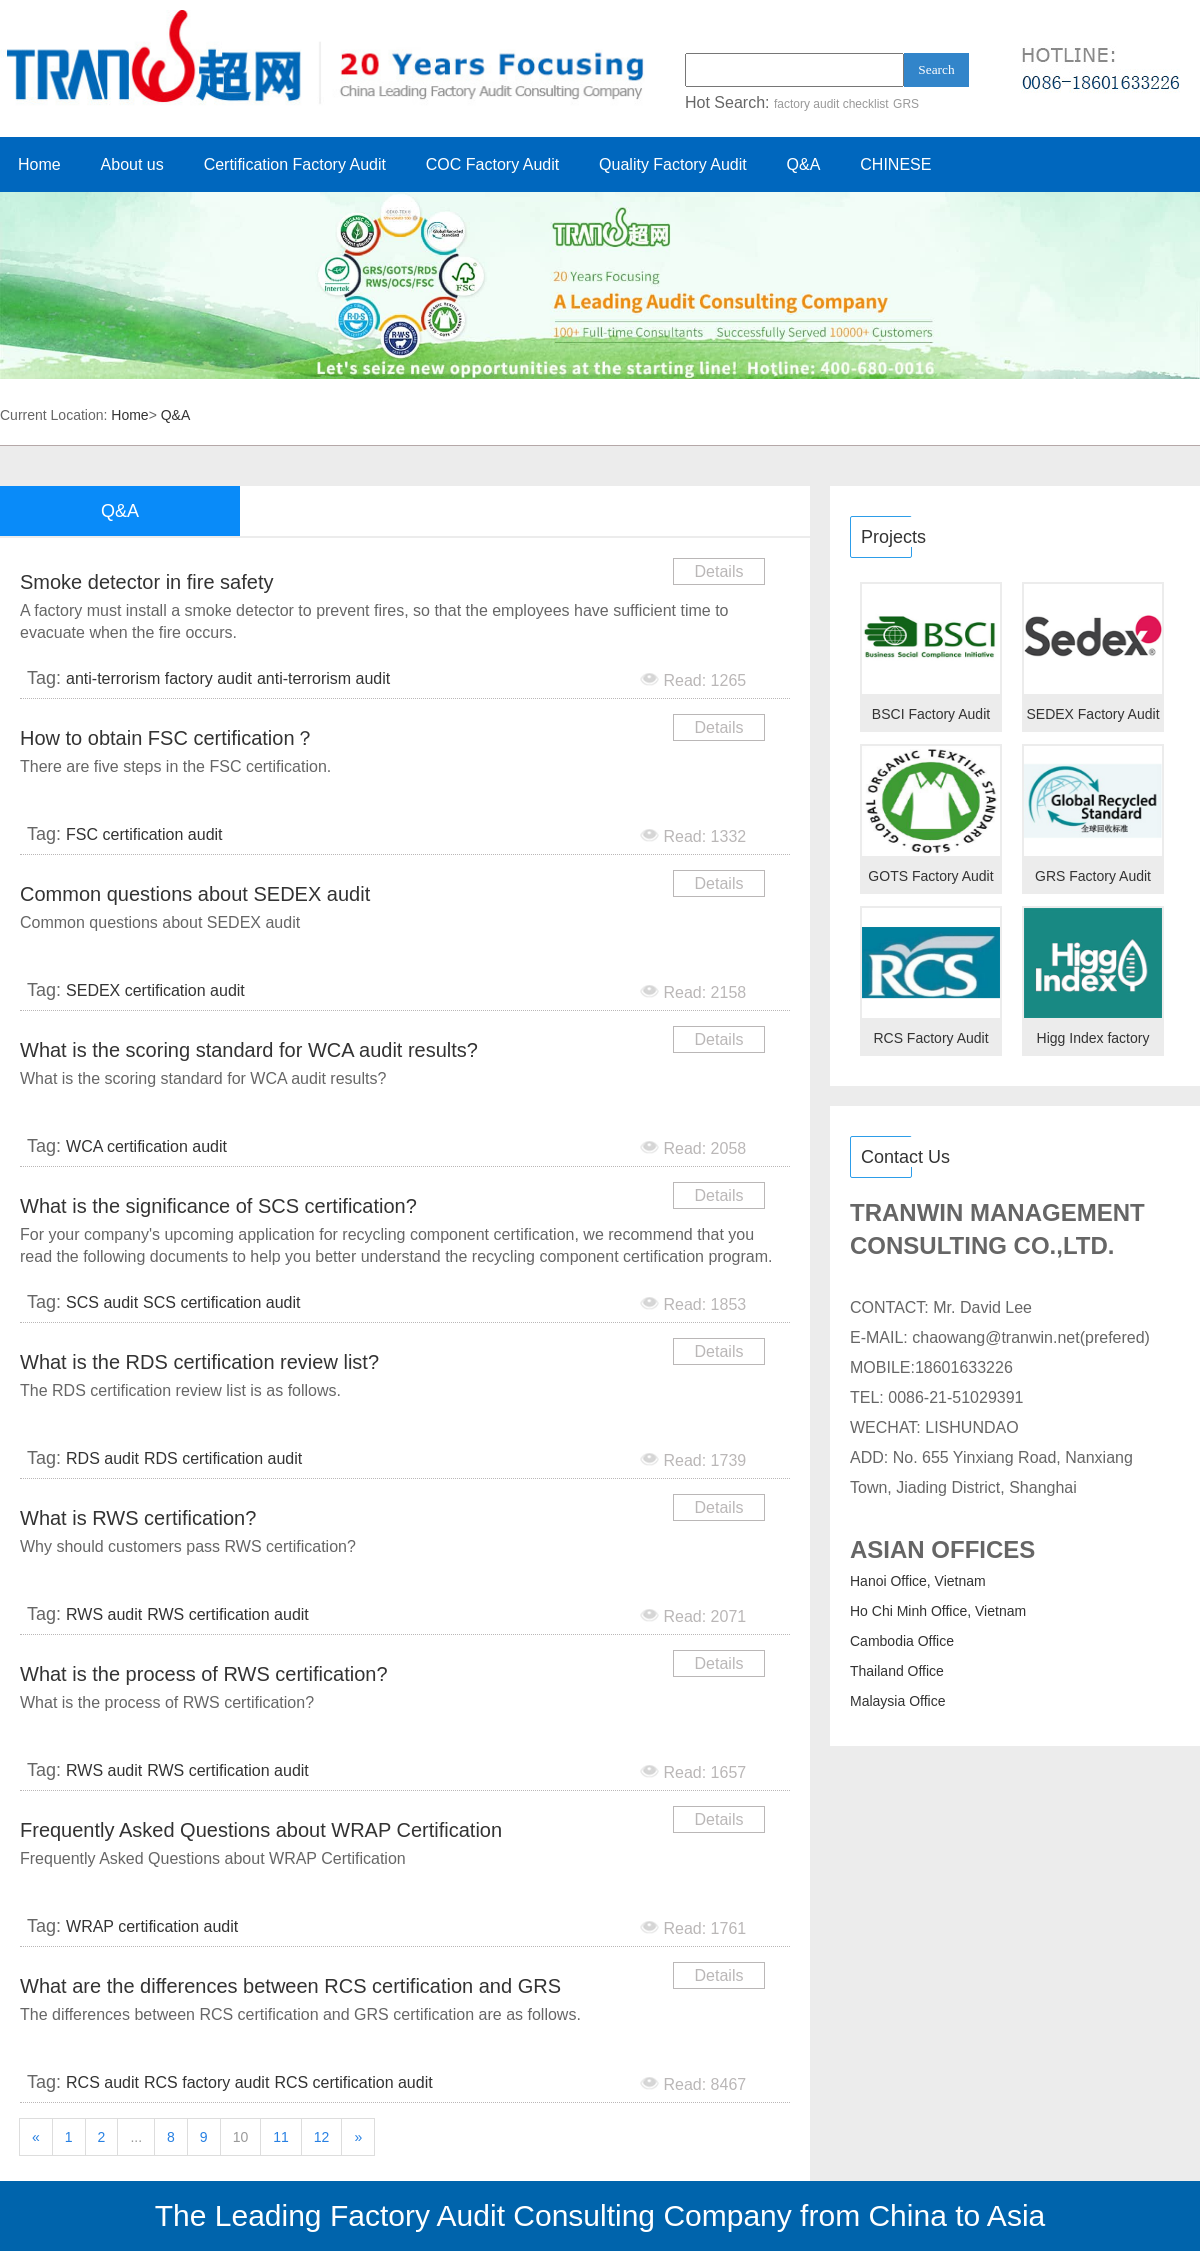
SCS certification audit (221, 1302)
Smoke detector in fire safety (146, 582)
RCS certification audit (353, 2082)
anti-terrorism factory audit (159, 678)
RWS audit (104, 1614)
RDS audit (102, 1458)
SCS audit (102, 1302)
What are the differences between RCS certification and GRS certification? (290, 1989)
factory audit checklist (831, 104)
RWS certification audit (228, 1614)
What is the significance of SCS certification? (218, 1206)
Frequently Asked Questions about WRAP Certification (261, 1830)
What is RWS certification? (138, 1518)
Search (936, 69)
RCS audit (102, 2082)
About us (132, 164)
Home (39, 164)
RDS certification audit (223, 1458)
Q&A (804, 164)
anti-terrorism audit (323, 678)
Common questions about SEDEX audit (195, 894)
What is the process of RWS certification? (204, 1674)
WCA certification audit (146, 1146)
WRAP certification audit (152, 1926)
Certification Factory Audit (295, 164)
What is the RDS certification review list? (199, 1362)
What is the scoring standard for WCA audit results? (249, 1050)
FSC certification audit (144, 834)
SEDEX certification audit (155, 990)
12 (322, 2137)
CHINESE (895, 164)
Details (719, 571)
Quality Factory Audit (673, 164)
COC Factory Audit (492, 164)
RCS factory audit (206, 2082)
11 (281, 2137)
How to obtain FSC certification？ (167, 738)
